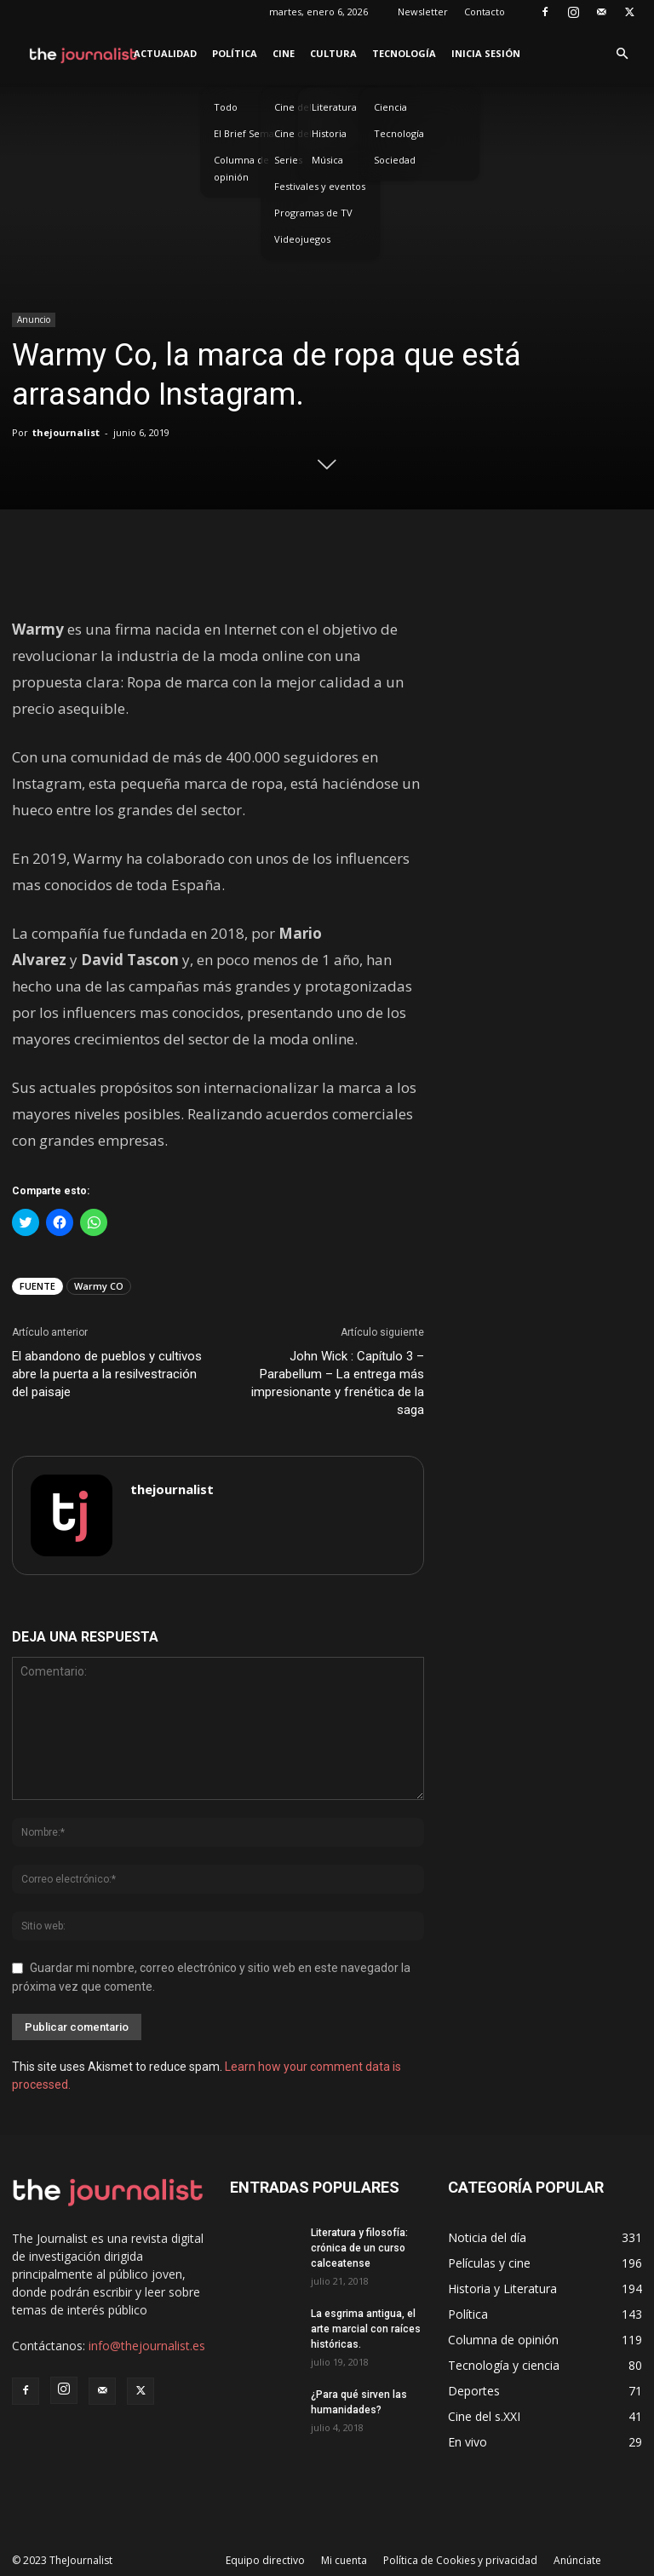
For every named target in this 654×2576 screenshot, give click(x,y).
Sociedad (395, 159)
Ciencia (390, 107)
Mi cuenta (344, 2560)
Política (234, 53)
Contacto (484, 11)
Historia (329, 133)
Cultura (333, 53)
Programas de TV (313, 212)
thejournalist (66, 432)
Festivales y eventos (319, 186)
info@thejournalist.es (147, 2345)
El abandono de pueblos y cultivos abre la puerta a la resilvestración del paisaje (107, 1374)
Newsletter (423, 11)
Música (327, 159)
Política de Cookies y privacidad (460, 2560)
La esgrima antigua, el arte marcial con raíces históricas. (366, 2329)
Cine (283, 53)
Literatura (334, 107)
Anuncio (33, 319)
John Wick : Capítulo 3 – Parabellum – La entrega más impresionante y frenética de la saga (337, 1382)
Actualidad (165, 53)
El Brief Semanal (251, 133)
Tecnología (404, 53)
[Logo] (84, 53)
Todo (226, 107)
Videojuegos (302, 239)
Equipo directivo (265, 2560)
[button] (621, 54)
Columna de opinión (241, 168)
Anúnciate (577, 2560)
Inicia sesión (485, 53)
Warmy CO (98, 1285)
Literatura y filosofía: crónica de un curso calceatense (359, 2248)
